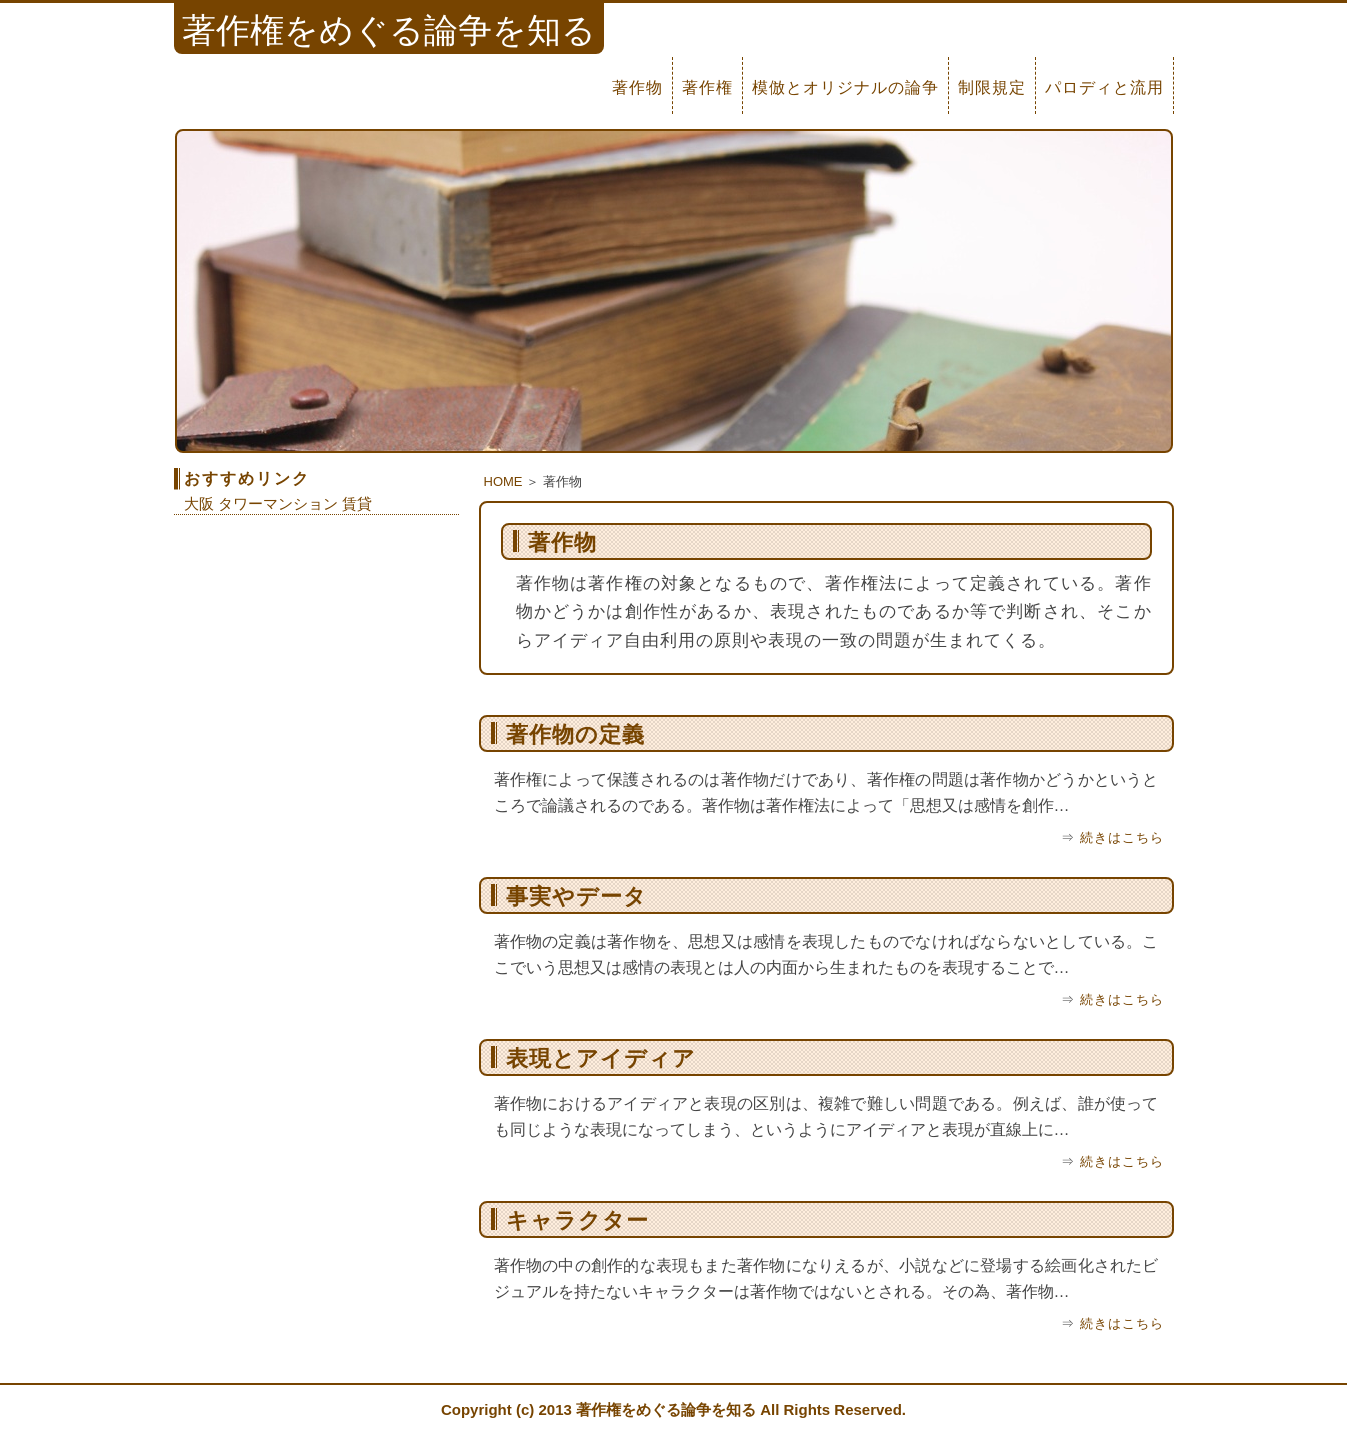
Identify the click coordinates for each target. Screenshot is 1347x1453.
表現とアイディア (601, 1058)
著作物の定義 (575, 734)
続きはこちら (1122, 837)
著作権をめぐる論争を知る (666, 1409)
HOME (503, 481)
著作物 (637, 87)
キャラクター (577, 1220)
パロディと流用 (1104, 87)
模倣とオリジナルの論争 (845, 87)
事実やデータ (576, 896)
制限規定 (992, 87)
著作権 (707, 87)
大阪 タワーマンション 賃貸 (278, 503)
